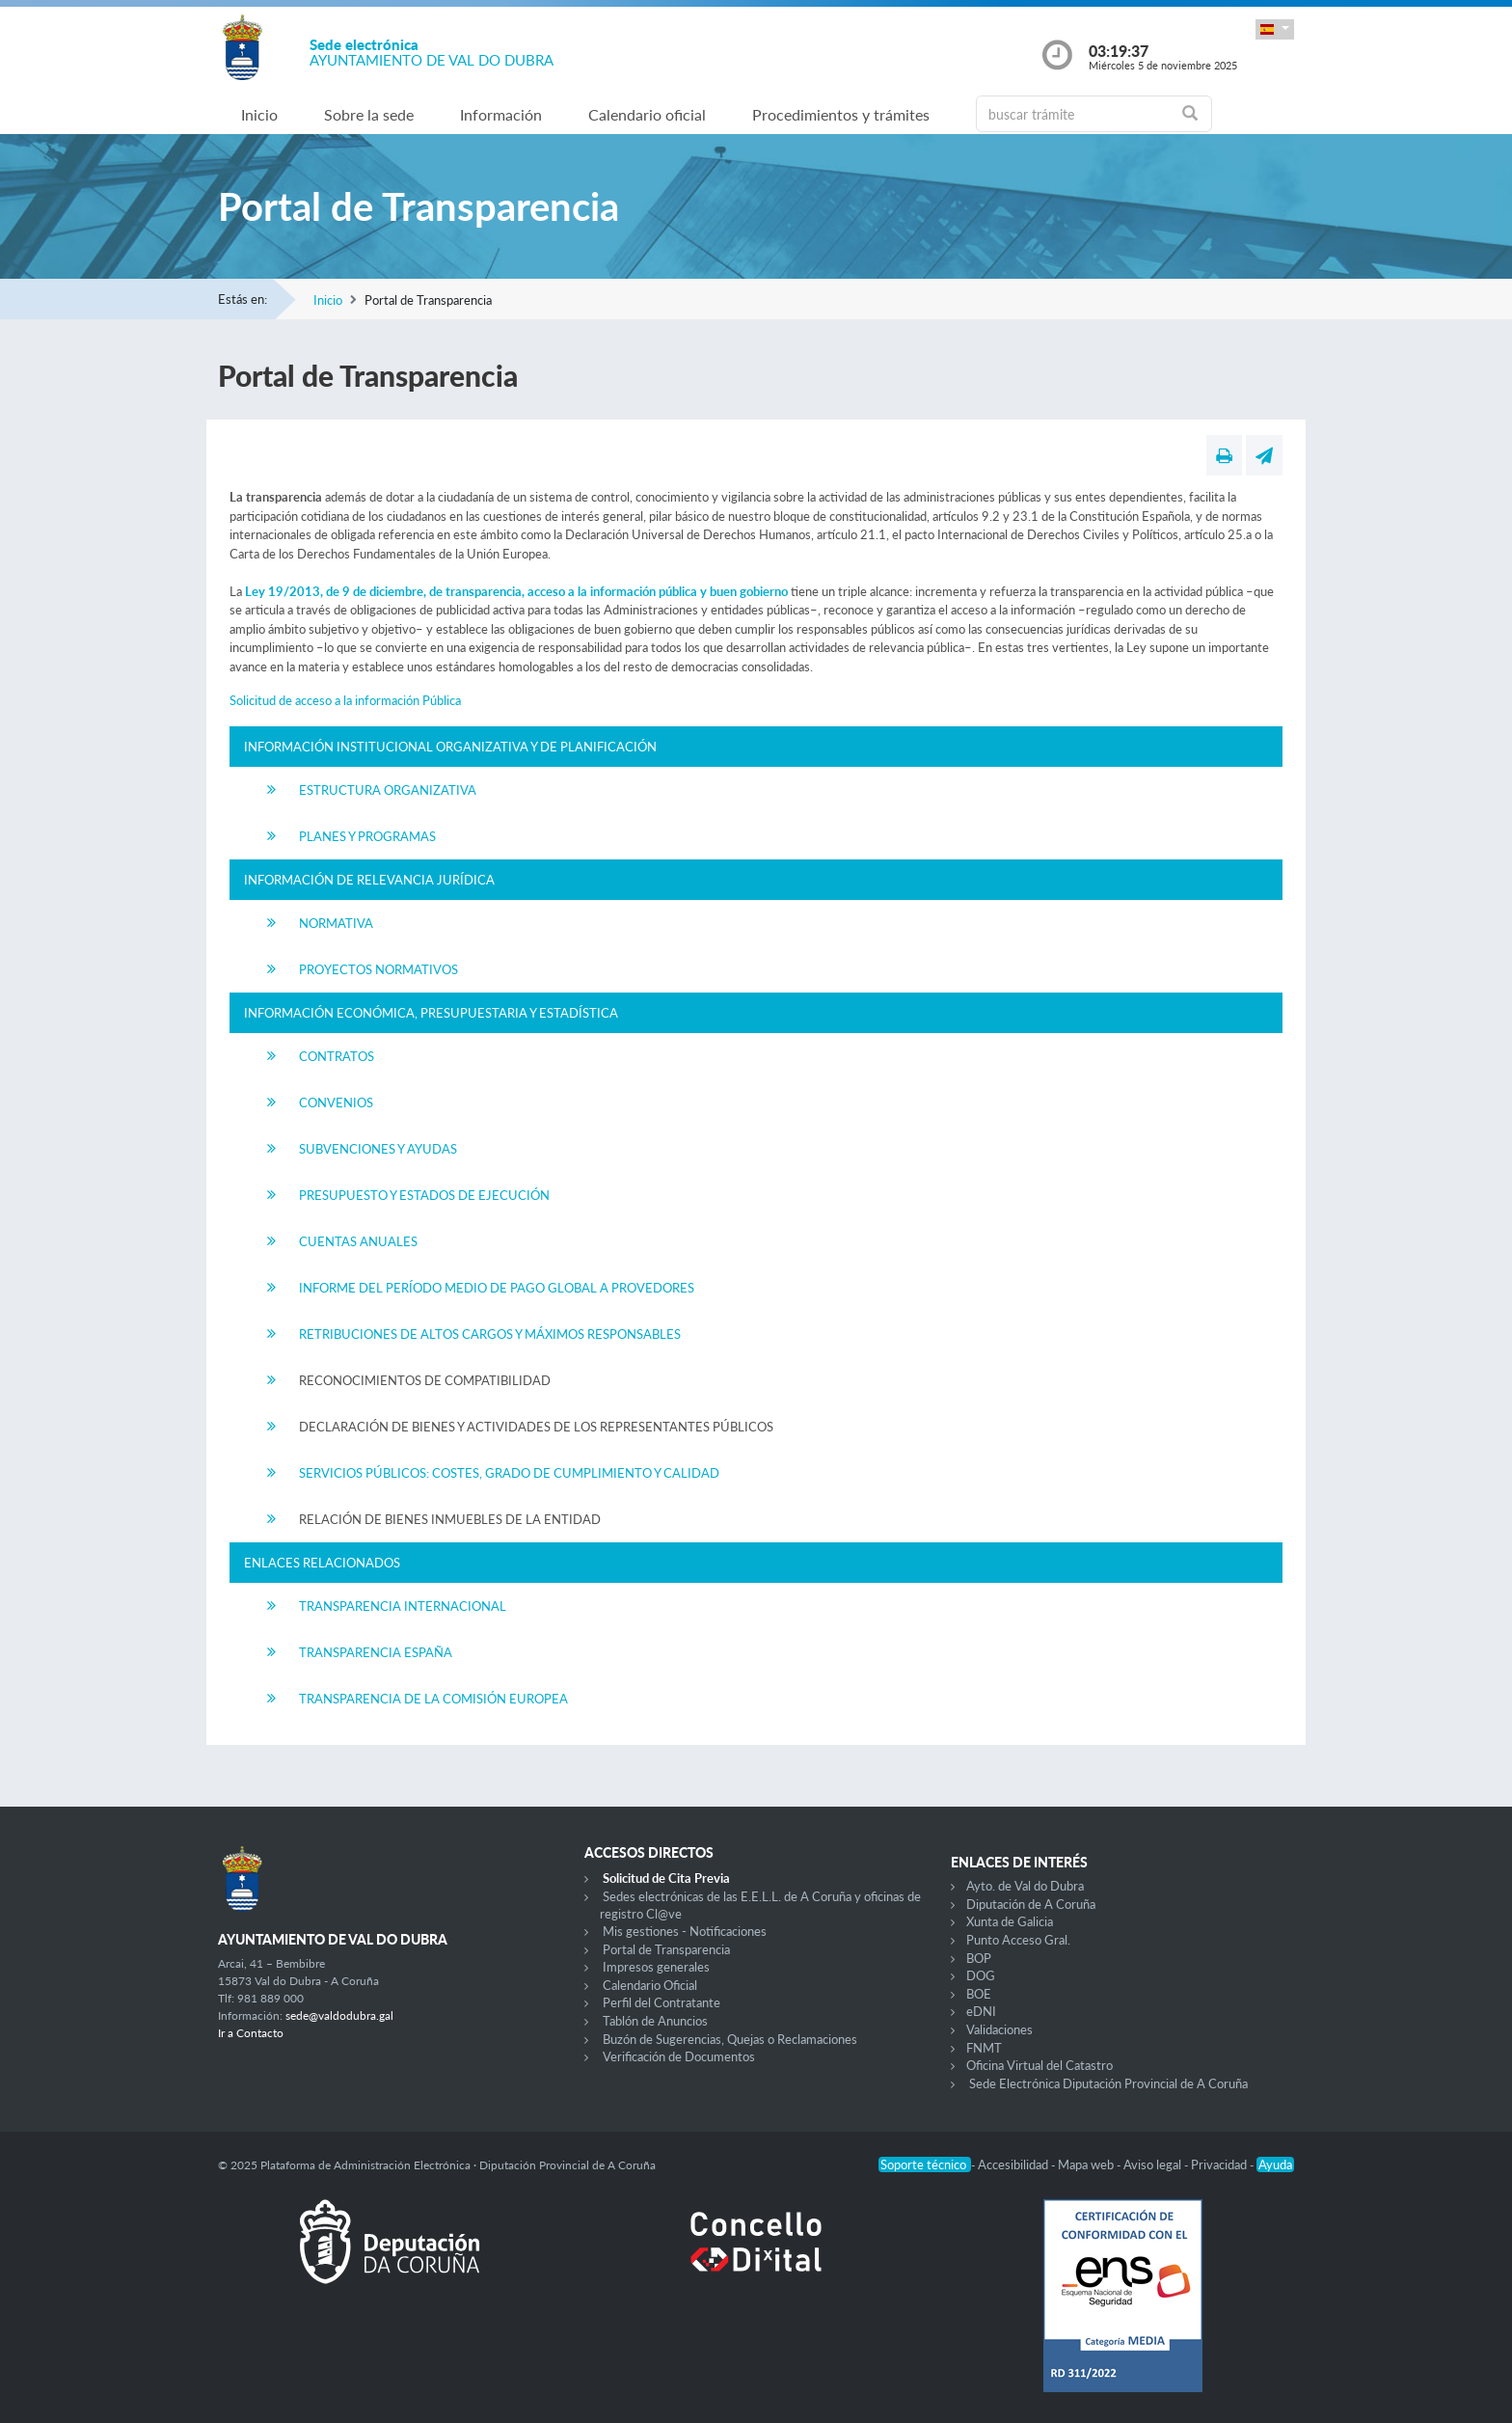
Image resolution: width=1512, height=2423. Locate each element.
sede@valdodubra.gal (339, 2015)
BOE (978, 1993)
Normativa (336, 923)
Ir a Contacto (251, 2033)
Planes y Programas (367, 836)
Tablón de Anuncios (655, 2020)
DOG (980, 1975)
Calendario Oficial (650, 1985)
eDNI (981, 2011)
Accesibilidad (1014, 2164)
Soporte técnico (924, 2164)
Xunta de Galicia (1009, 1921)
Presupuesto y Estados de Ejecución (424, 1195)
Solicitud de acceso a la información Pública (345, 700)
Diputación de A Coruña (1030, 1904)
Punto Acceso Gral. (1018, 1939)
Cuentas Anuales (358, 1241)
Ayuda (1275, 2164)
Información (501, 114)
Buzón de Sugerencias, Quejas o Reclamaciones (730, 2039)
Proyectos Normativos (378, 969)
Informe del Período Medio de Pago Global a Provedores (496, 1287)
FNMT (984, 2047)
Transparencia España (375, 1652)
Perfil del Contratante (661, 2002)
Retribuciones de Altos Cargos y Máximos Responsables (490, 1334)
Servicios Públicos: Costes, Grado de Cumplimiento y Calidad (509, 1473)
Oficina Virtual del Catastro (1039, 2065)
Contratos (336, 1056)
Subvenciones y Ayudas (378, 1149)
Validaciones (999, 2029)
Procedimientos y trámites (841, 114)
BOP (978, 1958)
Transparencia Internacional (402, 1606)
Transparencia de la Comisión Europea (433, 1698)
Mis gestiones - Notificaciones (685, 1931)
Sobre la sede (369, 114)
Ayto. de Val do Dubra (1025, 1885)
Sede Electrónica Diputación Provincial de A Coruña (1108, 2083)
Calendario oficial (647, 114)
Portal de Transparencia (666, 1949)
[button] (1275, 29)
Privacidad (1220, 2164)
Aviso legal (1153, 2164)
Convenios (336, 1102)
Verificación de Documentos (679, 2056)
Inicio (259, 114)
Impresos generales (656, 1966)
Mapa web (1087, 2164)
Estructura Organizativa (387, 790)
